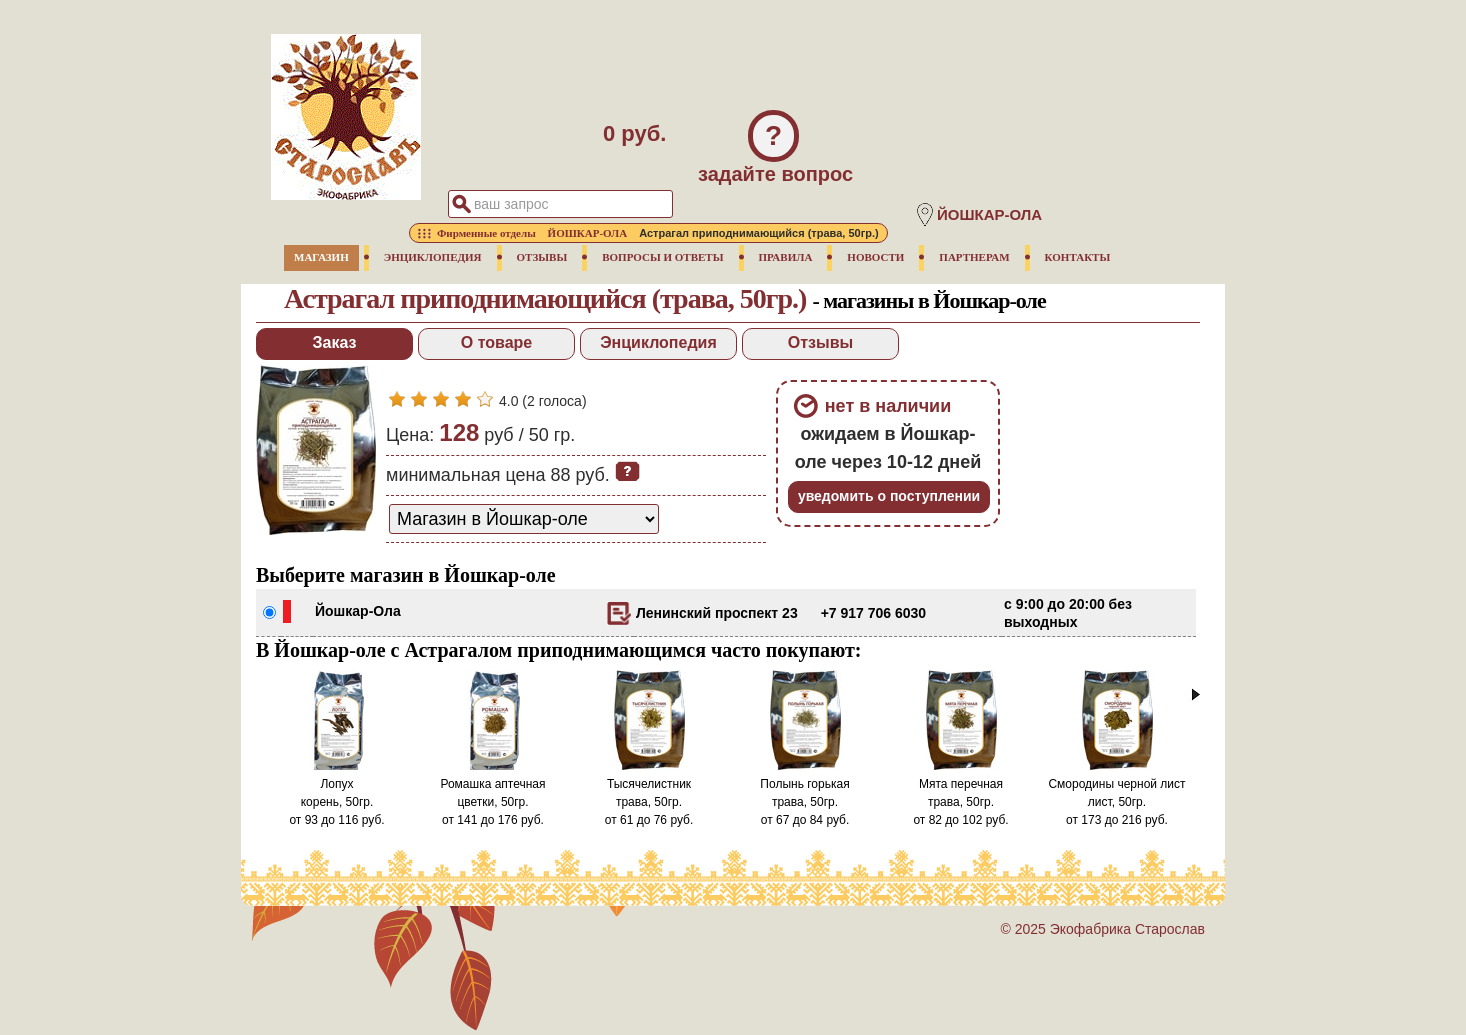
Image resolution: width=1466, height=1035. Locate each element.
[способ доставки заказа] (524, 519)
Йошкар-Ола (358, 611)
